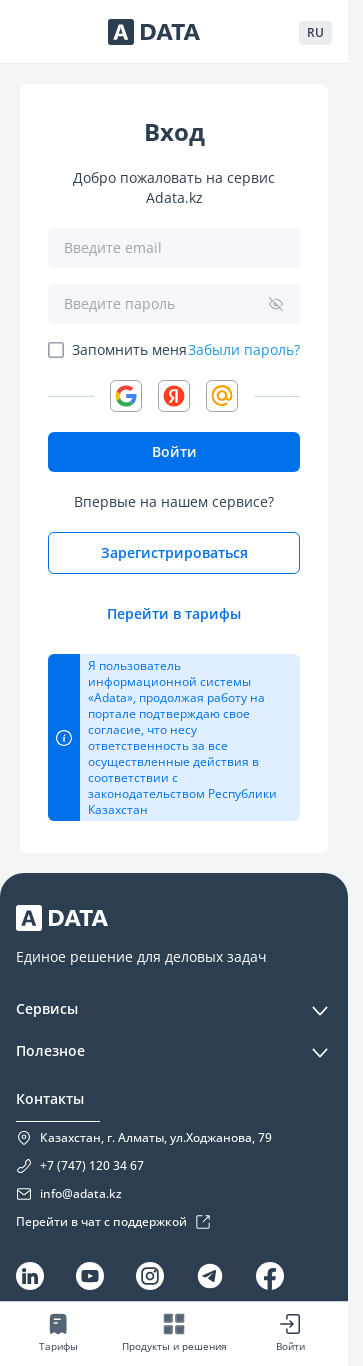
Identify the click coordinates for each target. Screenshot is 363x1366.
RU (315, 32)
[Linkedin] (30, 1276)
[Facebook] (270, 1276)
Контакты (50, 1098)
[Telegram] (210, 1276)
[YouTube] (90, 1276)
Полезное (50, 1050)
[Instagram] (150, 1276)
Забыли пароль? (244, 350)
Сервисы (47, 1008)
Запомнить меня (129, 349)
